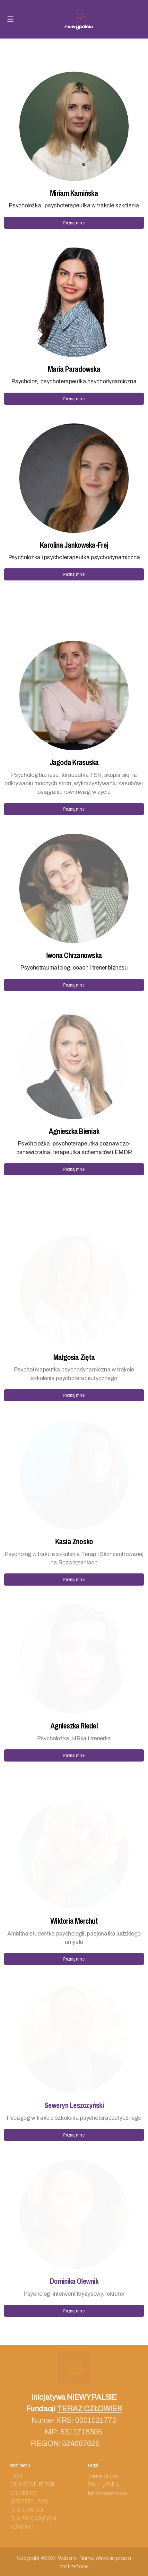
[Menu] (10, 19)
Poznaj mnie (73, 222)
